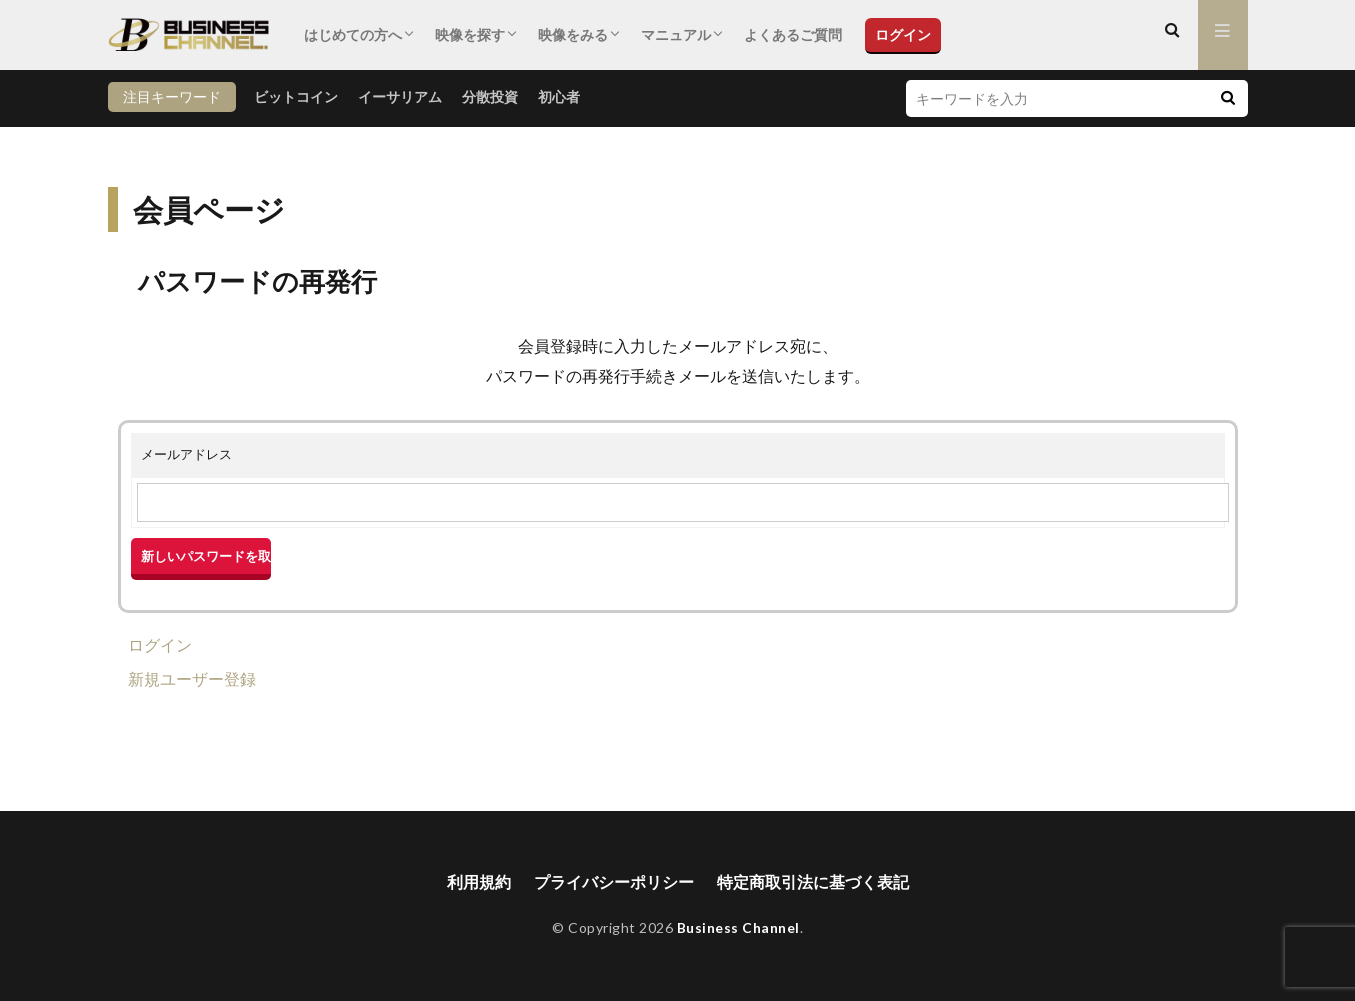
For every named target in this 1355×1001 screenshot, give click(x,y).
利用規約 (479, 882)
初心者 (559, 96)
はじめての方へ (353, 34)
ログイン (903, 34)
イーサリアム (400, 96)
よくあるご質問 (793, 34)
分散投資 (490, 96)
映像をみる (573, 34)
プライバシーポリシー (614, 882)
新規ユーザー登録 (192, 678)
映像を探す (470, 34)
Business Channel (738, 928)
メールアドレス (186, 454)
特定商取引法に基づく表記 (813, 882)
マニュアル (676, 34)
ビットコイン (296, 96)
